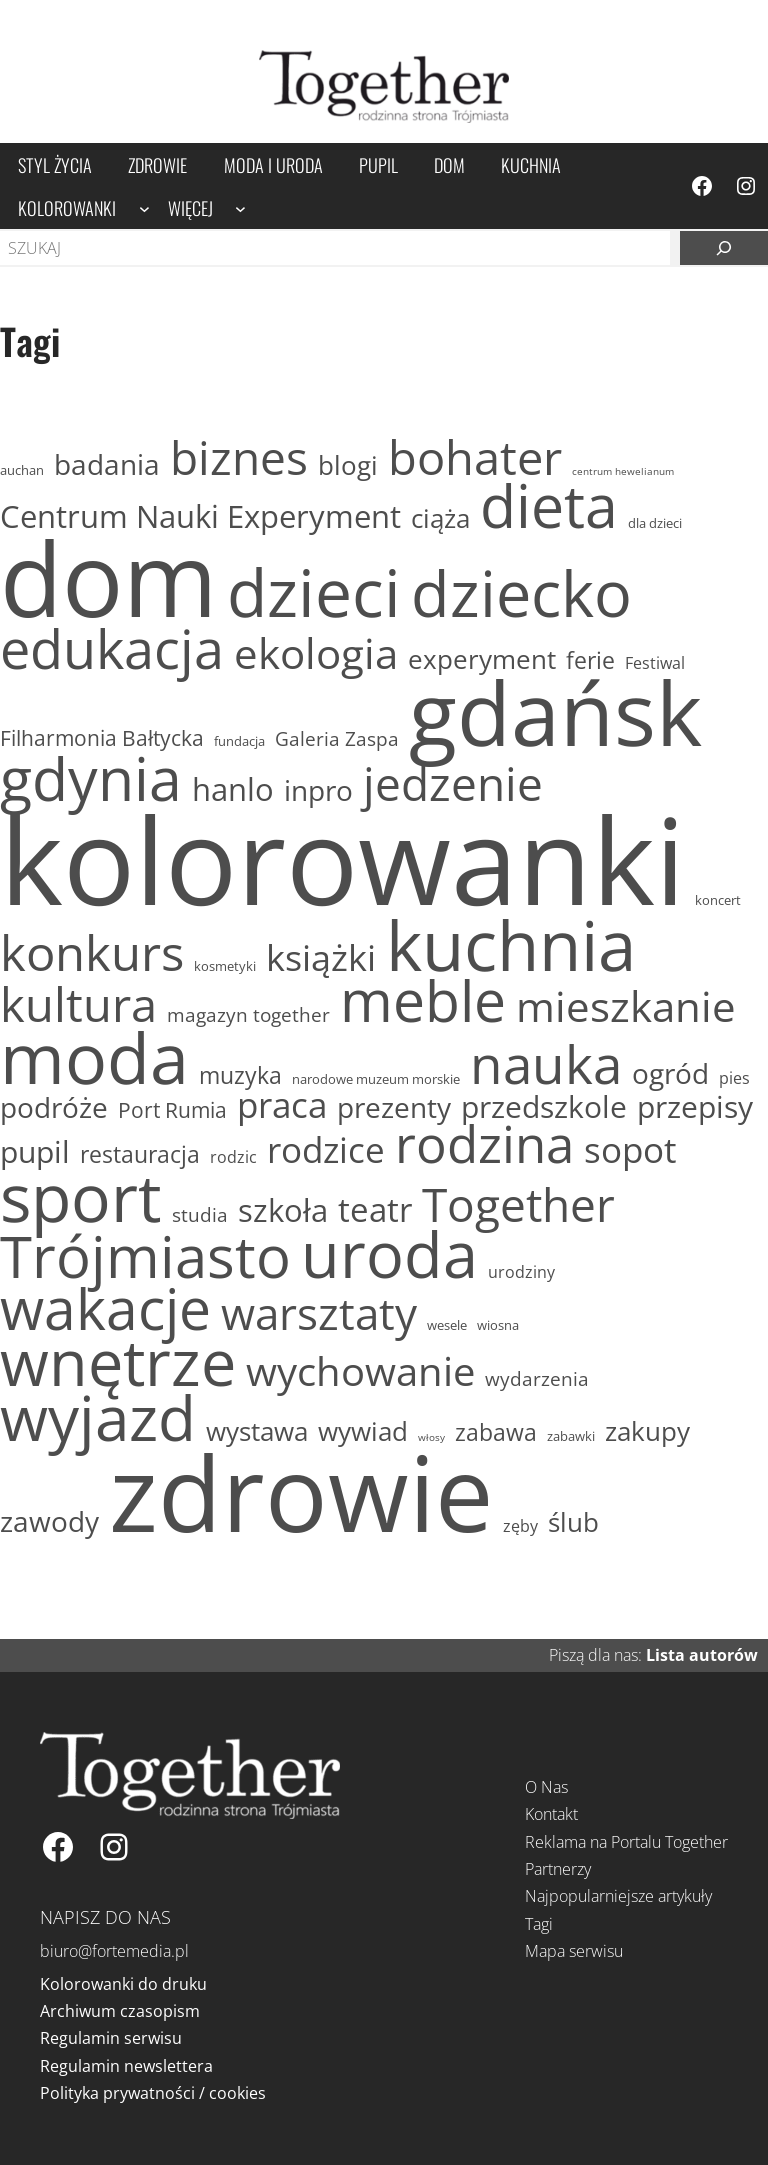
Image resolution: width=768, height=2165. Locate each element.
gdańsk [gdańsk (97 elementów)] (555, 712)
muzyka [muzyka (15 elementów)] (240, 1075)
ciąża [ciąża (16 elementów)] (440, 518)
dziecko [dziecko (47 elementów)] (521, 593)
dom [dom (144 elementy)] (108, 578)
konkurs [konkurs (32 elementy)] (92, 952)
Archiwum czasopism (120, 2011)
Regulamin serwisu (111, 2038)
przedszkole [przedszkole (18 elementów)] (544, 1107)
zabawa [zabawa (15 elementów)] (496, 1432)
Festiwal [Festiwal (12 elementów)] (655, 663)
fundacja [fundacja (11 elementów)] (239, 742)
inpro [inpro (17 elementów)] (318, 790)
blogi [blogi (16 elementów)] (348, 465)
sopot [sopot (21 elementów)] (630, 1149)
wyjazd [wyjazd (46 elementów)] (98, 1418)
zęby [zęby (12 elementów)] (520, 1526)
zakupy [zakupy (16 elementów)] (647, 1431)
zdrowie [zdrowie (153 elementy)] (301, 1492)
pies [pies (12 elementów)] (734, 1078)
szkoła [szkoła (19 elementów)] (283, 1210)
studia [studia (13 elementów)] (200, 1215)
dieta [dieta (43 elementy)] (549, 505)
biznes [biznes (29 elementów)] (239, 458)
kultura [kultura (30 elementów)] (78, 1004)
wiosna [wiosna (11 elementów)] (498, 1326)
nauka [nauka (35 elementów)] (546, 1063)
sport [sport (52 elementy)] (81, 1196)
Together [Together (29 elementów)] (518, 1205)
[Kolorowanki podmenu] (144, 207)
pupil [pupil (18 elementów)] (35, 1152)
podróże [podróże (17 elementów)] (54, 1107)
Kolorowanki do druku (123, 1984)
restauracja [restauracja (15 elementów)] (140, 1154)
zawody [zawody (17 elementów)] (49, 1521)
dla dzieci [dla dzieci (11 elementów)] (655, 524)
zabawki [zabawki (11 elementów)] (571, 1437)
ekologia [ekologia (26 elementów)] (316, 653)
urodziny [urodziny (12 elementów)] (521, 1272)
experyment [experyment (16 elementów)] (482, 659)
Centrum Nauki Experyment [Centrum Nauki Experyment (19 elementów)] (200, 516)
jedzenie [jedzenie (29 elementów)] (453, 784)
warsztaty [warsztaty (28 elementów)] (319, 1313)
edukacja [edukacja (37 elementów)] (112, 648)
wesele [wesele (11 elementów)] (447, 1326)
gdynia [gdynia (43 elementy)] (91, 778)
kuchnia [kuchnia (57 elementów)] (511, 944)
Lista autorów (702, 1655)
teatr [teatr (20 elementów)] (375, 1210)
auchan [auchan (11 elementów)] (22, 471)
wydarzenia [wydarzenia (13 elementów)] (537, 1379)
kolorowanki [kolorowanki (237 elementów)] (342, 859)
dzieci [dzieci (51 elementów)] (314, 591)
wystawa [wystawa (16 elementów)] (257, 1431)
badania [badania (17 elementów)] (107, 464)
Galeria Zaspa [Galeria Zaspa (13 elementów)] (337, 739)
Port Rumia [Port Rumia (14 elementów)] (172, 1109)
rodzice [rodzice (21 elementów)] (326, 1149)
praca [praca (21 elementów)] (282, 1104)
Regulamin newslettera (126, 2066)
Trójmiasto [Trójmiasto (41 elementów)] (145, 1256)
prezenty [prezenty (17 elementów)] (394, 1107)
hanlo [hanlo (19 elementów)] (233, 789)
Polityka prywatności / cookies (153, 2093)
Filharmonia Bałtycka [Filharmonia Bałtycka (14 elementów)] (102, 737)
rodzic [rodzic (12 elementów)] (233, 1157)
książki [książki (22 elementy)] (321, 957)
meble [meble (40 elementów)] (423, 1000)
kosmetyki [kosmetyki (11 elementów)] (225, 967)
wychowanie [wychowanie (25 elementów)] (360, 1371)
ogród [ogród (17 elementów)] (670, 1073)
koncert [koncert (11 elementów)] (718, 901)
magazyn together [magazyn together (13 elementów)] (248, 1015)
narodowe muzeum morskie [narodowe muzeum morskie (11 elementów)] (376, 1080)
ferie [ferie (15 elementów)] (590, 660)
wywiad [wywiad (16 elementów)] (363, 1431)
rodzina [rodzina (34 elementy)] (484, 1144)
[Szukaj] (724, 248)
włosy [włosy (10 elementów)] (431, 1437)
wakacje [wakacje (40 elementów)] (105, 1308)
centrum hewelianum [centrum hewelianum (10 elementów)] (623, 471)
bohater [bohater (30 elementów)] (475, 457)
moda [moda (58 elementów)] (94, 1057)
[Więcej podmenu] (240, 207)
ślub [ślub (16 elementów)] (573, 1522)
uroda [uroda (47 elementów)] (389, 1254)
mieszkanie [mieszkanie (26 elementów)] (626, 1006)
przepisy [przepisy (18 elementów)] (695, 1107)
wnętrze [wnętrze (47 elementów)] (118, 1362)
